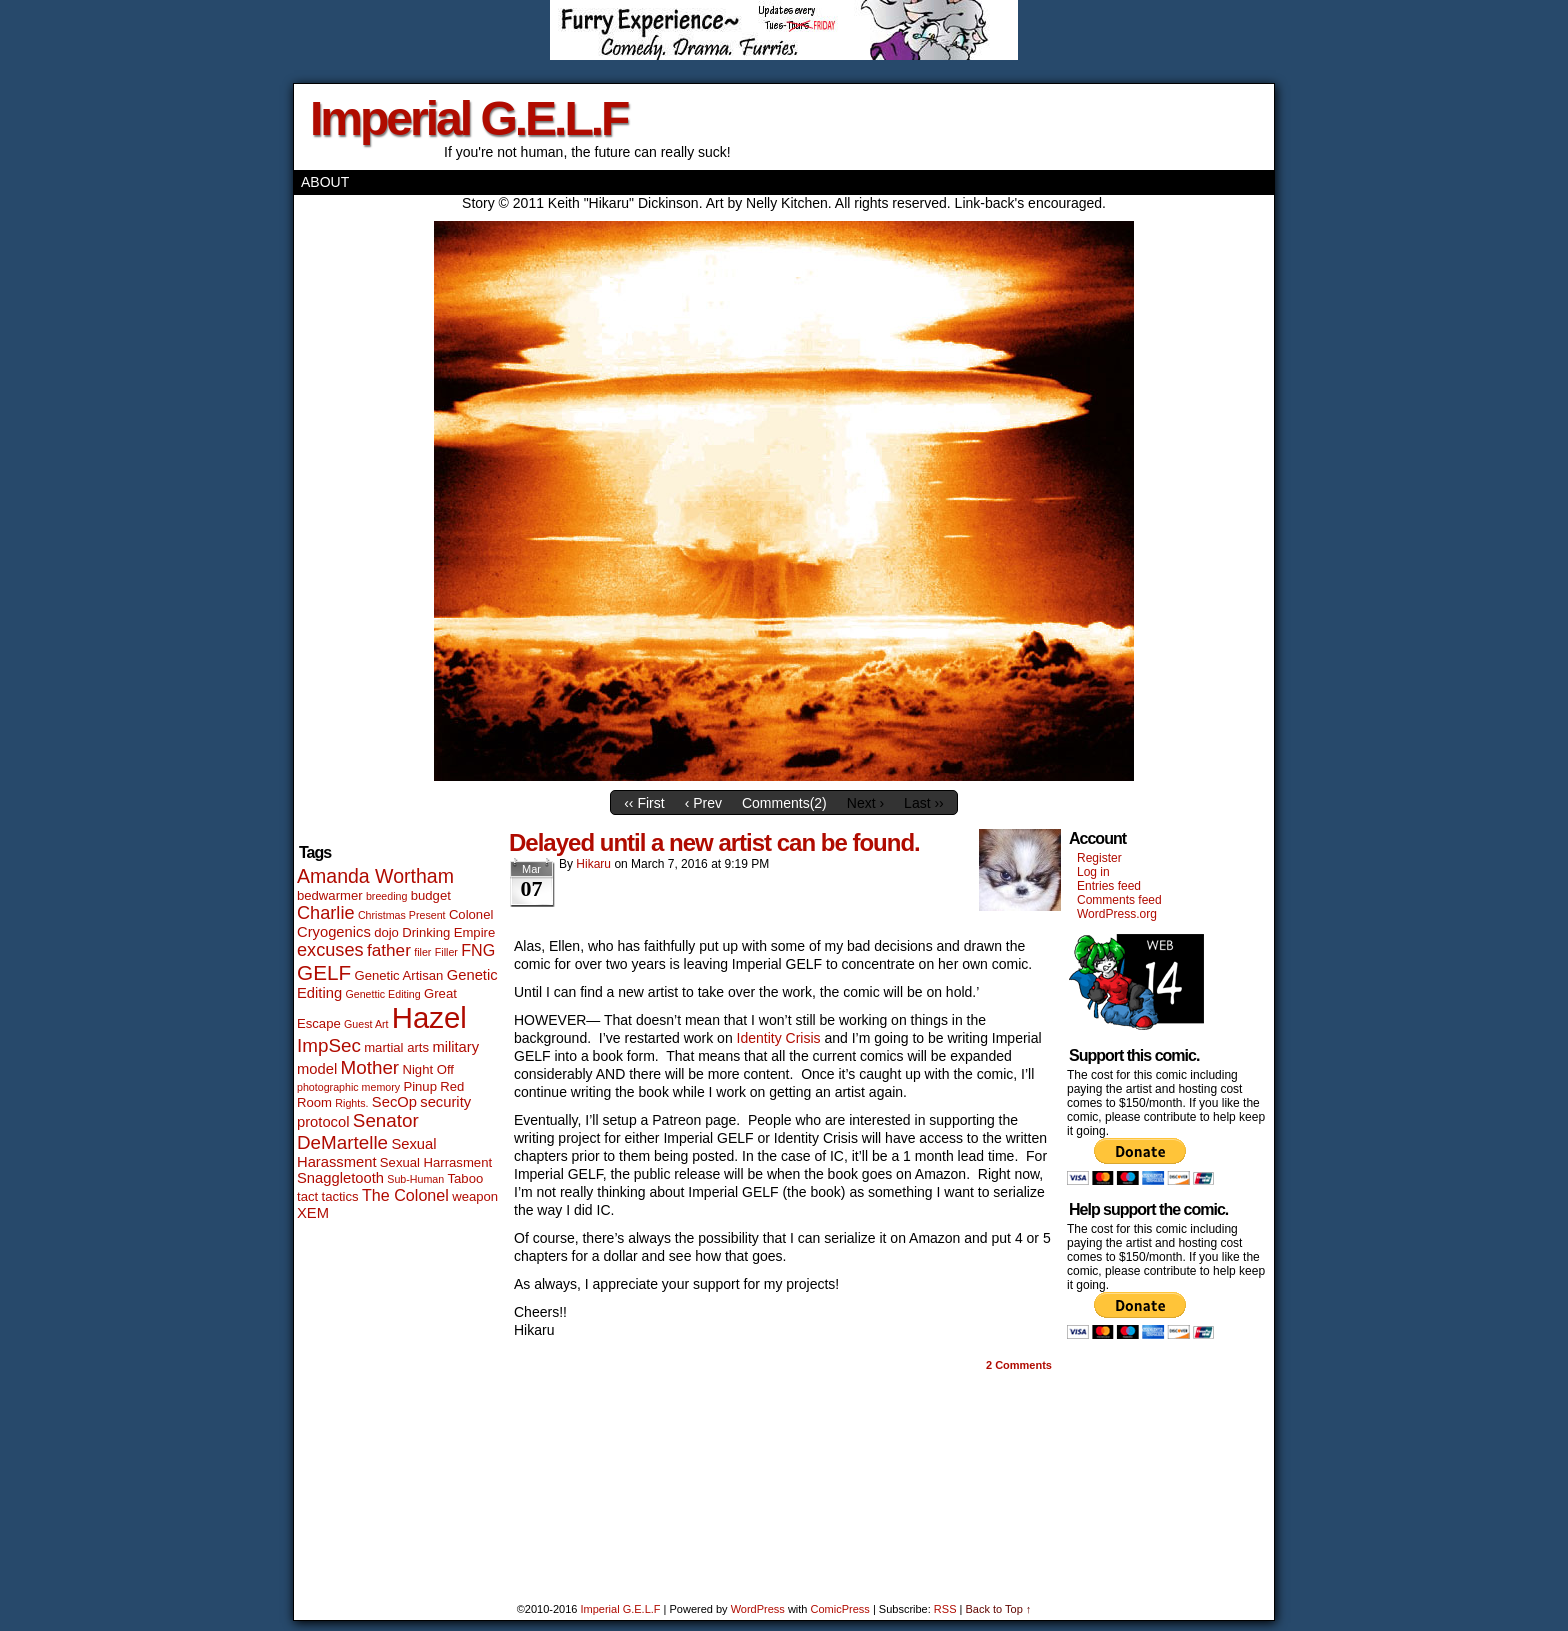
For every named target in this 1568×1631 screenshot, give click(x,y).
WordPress (758, 1609)
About (325, 182)
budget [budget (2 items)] (431, 895)
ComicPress (840, 1609)
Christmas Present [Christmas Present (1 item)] (402, 915)
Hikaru (593, 864)
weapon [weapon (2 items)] (475, 1196)
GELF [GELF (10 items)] (324, 972)
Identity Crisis (781, 1038)
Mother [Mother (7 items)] (370, 1067)
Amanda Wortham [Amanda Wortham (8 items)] (375, 876)
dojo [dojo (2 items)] (386, 932)
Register (1099, 858)
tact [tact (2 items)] (307, 1196)
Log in (1093, 872)
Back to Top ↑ (998, 1609)
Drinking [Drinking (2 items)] (426, 932)
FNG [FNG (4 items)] (478, 950)
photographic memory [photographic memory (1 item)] (348, 1087)
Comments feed (1119, 900)
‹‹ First (644, 803)
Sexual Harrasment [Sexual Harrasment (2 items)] (436, 1162)
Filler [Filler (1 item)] (446, 952)
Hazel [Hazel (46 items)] (429, 1017)
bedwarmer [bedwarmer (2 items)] (330, 895)
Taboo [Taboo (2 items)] (466, 1178)
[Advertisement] (1127, 1462)
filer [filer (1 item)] (422, 952)
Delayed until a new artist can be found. (714, 842)
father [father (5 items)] (389, 950)
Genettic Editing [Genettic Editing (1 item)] (382, 994)
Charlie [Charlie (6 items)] (326, 913)
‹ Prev (703, 803)
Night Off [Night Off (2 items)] (428, 1069)
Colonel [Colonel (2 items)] (471, 914)
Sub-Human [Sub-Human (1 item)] (415, 1179)
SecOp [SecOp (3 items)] (394, 1102)
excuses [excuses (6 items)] (330, 950)
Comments (1019, 1365)
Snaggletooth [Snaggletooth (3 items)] (340, 1178)
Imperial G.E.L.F (468, 118)
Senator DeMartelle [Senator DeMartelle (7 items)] (358, 1131)
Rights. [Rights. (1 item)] (351, 1103)
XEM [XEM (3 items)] (313, 1213)
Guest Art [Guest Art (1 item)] (366, 1024)
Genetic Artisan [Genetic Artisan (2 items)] (399, 975)
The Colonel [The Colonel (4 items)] (405, 1195)
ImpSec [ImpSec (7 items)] (329, 1045)
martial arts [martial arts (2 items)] (396, 1047)
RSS (945, 1609)
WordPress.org (1117, 914)
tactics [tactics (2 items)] (339, 1196)
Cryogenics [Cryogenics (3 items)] (334, 932)
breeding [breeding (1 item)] (386, 896)
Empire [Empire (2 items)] (475, 932)
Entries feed (1109, 886)
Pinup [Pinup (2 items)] (420, 1086)
